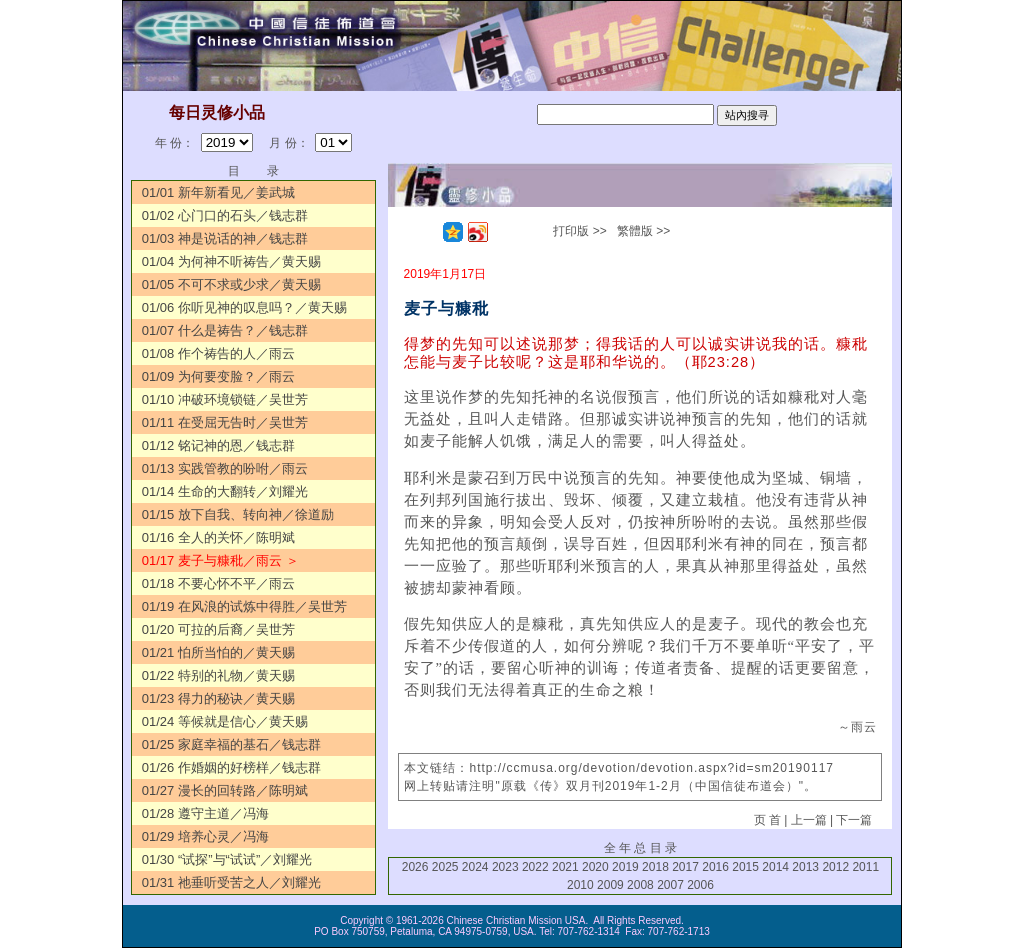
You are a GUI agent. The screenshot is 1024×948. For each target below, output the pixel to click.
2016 (715, 867)
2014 (775, 867)
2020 (595, 867)
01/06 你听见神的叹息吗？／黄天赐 (244, 307)
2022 (535, 867)
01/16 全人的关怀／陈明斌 (218, 537)
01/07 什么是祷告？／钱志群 (225, 330)
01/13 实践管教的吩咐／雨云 (225, 468)
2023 (505, 867)
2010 (580, 885)
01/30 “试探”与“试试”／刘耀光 (227, 859)
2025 (445, 867)
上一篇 (809, 820)
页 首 (767, 820)
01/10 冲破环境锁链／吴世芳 (225, 399)
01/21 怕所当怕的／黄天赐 (218, 652)
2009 (610, 885)
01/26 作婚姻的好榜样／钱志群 (231, 767)
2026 (415, 867)
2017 (685, 867)
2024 (475, 867)
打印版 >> (579, 231)
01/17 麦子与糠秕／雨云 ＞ (220, 560)
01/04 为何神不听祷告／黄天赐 (231, 261)
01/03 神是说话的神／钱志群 (225, 238)
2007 (670, 885)
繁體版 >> (643, 231)
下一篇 (854, 820)
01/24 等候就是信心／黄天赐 (225, 721)
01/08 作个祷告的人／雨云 (218, 353)
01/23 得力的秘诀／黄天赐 (218, 698)
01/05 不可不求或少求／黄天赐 (231, 284)
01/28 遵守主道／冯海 (205, 813)
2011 (865, 867)
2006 (700, 885)
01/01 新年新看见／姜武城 (218, 192)
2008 (640, 885)
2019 (625, 867)
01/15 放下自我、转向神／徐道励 (238, 514)
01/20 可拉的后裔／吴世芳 (218, 629)
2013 (805, 867)
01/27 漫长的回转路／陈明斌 (225, 790)
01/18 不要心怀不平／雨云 (218, 583)
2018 (655, 867)
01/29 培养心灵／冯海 (205, 836)
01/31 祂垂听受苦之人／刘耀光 (231, 882)
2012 (835, 867)
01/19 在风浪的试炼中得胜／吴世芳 (244, 606)
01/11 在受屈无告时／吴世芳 (225, 422)
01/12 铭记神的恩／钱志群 (218, 445)
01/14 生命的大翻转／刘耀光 (225, 491)
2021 (565, 867)
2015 (745, 867)
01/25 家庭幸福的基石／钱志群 (231, 744)
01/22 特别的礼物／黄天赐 (218, 675)
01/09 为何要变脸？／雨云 (218, 376)
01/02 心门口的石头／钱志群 (225, 215)
